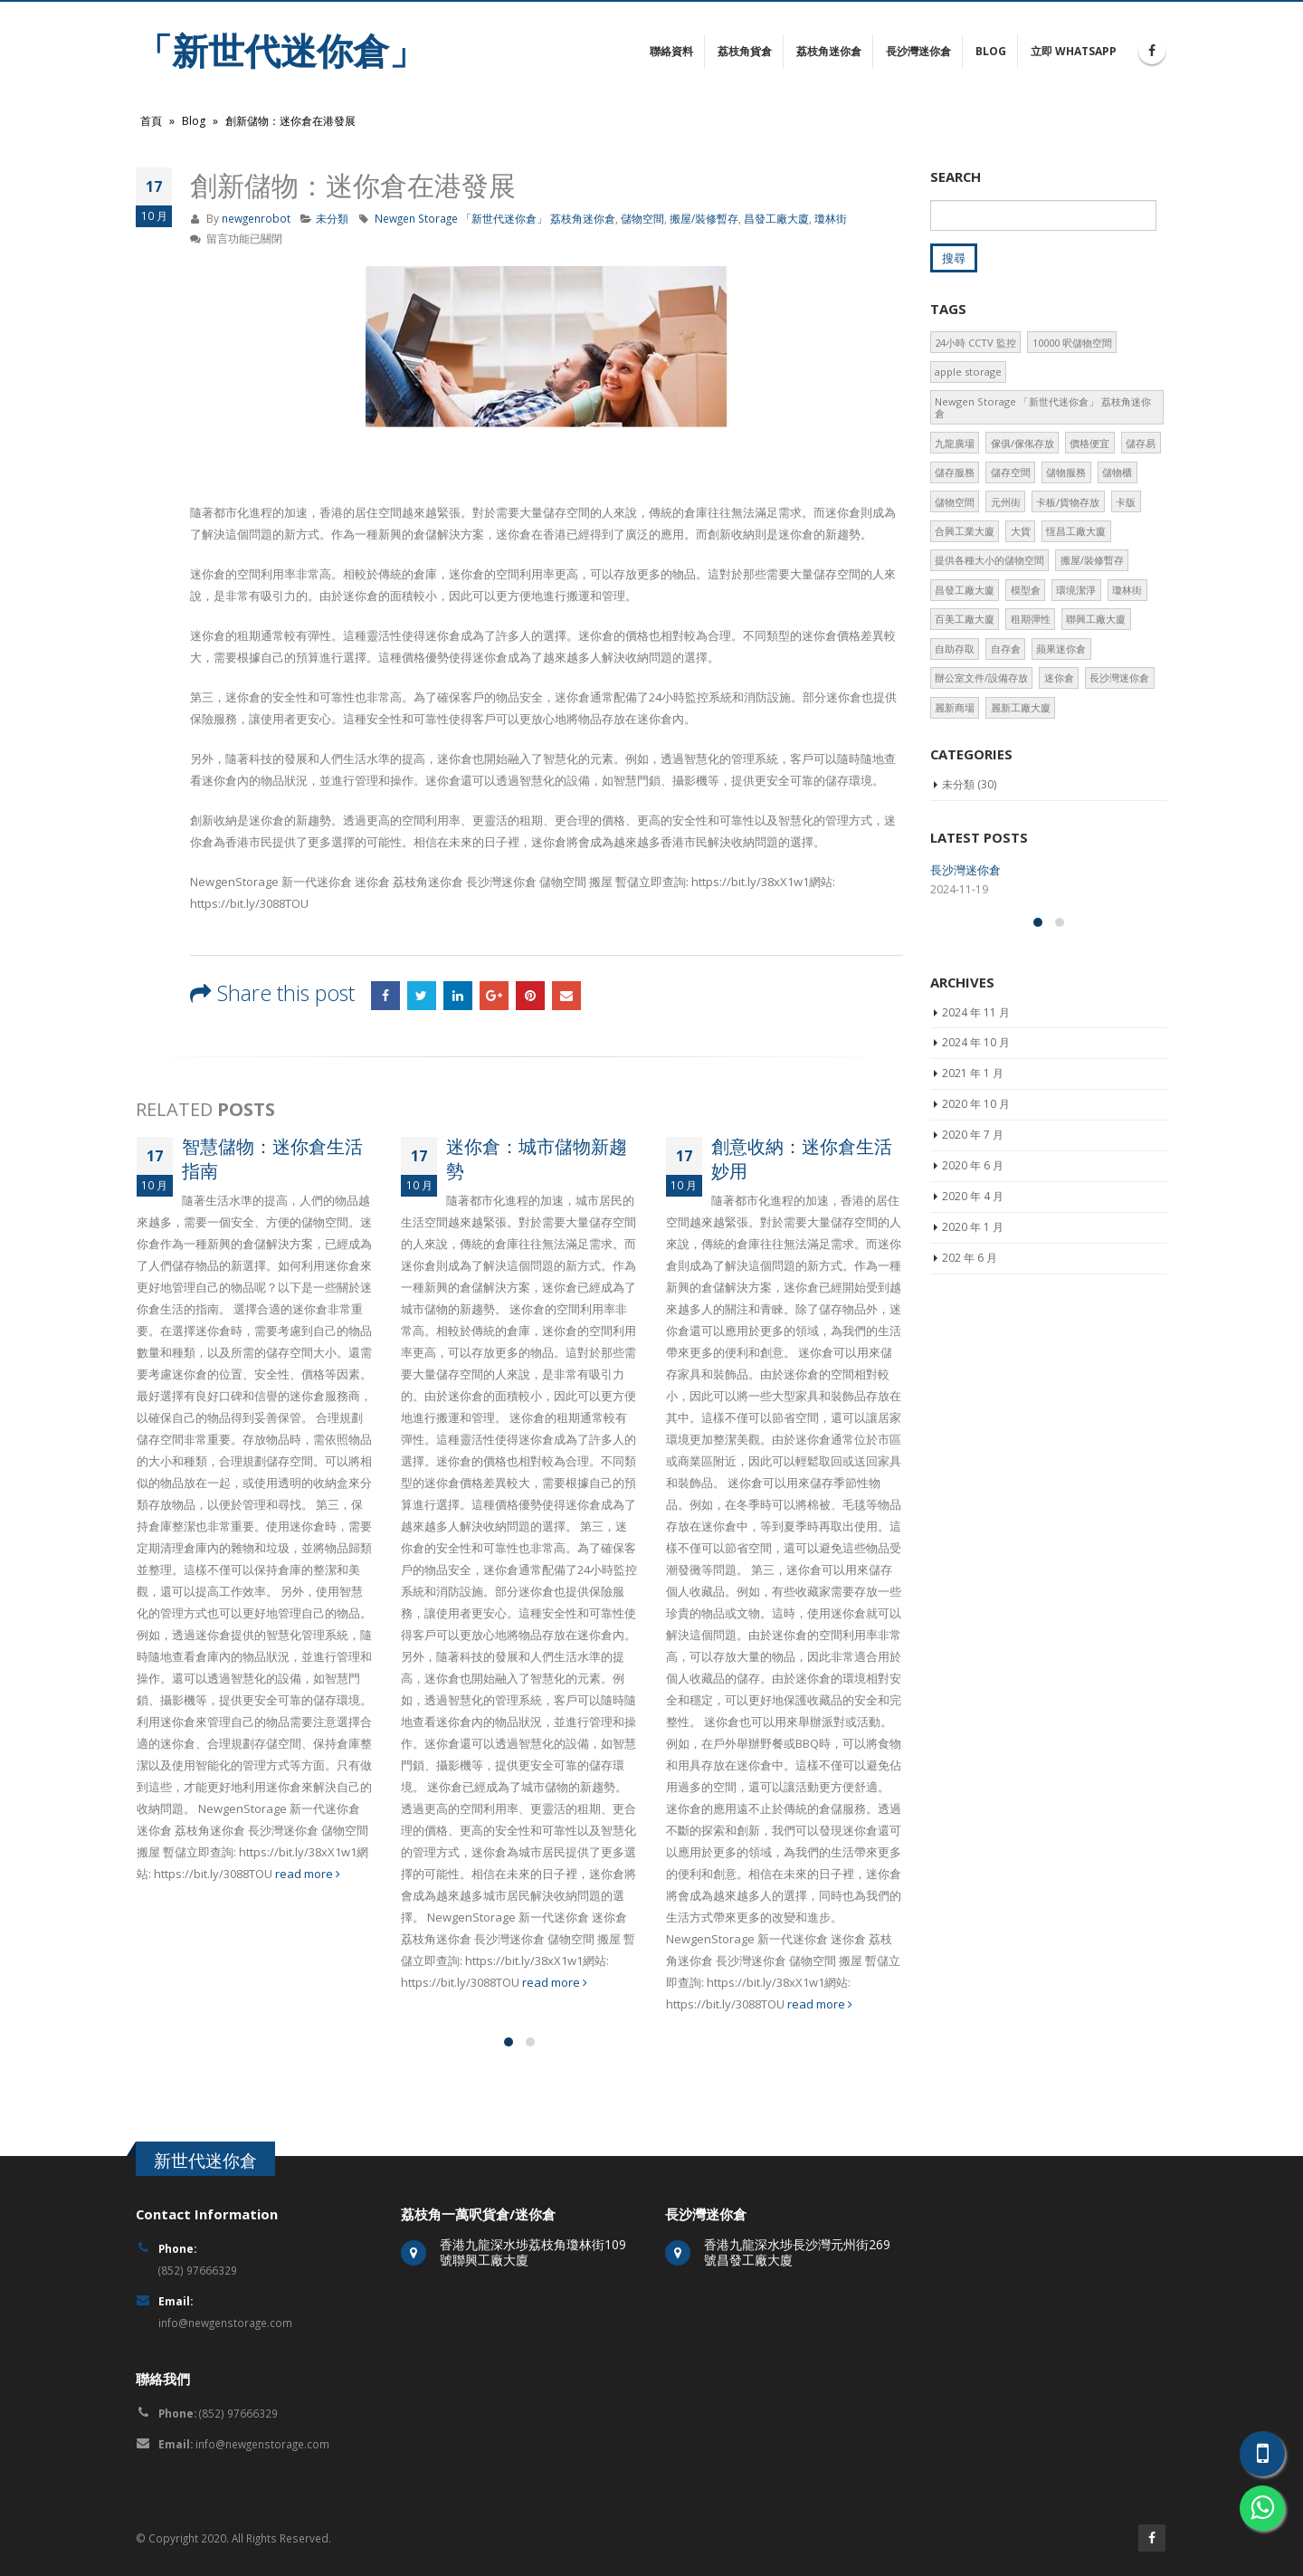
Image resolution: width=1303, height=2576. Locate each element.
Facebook (385, 995)
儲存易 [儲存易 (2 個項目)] (1141, 443)
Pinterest (530, 995)
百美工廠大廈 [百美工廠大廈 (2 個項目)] (964, 618)
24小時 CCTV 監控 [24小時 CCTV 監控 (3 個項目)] (975, 342)
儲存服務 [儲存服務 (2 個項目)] (955, 472)
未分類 (332, 218)
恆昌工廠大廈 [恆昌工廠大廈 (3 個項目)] (1076, 531)
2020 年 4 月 (972, 1342)
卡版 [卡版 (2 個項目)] (1126, 502)
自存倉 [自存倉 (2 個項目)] (1006, 648)
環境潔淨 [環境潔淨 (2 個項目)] (1076, 589)
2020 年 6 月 (972, 1311)
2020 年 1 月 (972, 1371)
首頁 (151, 121)
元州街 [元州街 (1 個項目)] (1006, 502)
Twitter (421, 995)
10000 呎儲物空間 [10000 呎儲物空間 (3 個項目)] (1072, 342)
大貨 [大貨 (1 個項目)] (1021, 531)
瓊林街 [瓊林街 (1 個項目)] (1127, 589)
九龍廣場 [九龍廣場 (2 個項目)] (955, 443)
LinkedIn (457, 995)
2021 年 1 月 (972, 1218)
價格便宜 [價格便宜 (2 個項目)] (1089, 443)
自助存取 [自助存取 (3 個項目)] (955, 648)
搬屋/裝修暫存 (704, 218)
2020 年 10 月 (976, 1249)
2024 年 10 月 (976, 1188)
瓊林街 (830, 218)
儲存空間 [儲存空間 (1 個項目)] (1011, 472)
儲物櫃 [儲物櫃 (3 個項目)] (1117, 472)
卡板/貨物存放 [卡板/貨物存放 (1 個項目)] (1067, 502)
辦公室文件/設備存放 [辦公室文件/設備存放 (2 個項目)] (981, 677)
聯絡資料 (671, 51)
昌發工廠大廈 (776, 218)
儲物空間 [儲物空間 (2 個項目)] (955, 502)
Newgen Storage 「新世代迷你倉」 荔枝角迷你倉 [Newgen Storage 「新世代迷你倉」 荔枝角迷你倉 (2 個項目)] (1043, 407)
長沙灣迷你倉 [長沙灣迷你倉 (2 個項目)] (1119, 677)
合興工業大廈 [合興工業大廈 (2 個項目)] (964, 531)
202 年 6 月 (969, 1402)
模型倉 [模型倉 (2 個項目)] (1026, 589)
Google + (494, 995)
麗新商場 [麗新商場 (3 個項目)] (955, 707)
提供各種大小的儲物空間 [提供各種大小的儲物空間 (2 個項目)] (989, 560)
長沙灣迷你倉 (918, 51)
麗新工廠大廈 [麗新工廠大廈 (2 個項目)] (1021, 707)
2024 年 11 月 (976, 1157)
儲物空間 (642, 218)
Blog (990, 51)
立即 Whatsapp (1074, 51)
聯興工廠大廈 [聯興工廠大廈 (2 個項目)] (1096, 618)
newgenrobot (256, 218)
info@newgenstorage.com (225, 2322)
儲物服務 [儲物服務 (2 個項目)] (1066, 472)
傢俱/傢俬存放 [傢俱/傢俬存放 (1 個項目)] (1022, 443)
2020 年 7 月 (972, 1280)
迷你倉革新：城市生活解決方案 (1012, 938)
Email (566, 995)
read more (307, 1873)
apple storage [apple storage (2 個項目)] (968, 371)
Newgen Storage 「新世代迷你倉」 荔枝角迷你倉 (495, 218)
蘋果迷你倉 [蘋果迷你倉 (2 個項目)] (1061, 648)
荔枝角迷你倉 (828, 51)
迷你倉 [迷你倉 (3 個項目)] (1059, 677)
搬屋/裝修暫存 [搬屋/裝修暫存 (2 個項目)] (1092, 560)
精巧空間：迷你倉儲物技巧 (1000, 1005)
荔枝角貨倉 (745, 51)
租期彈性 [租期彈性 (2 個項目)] (1031, 618)
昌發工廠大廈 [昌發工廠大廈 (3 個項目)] (964, 589)
